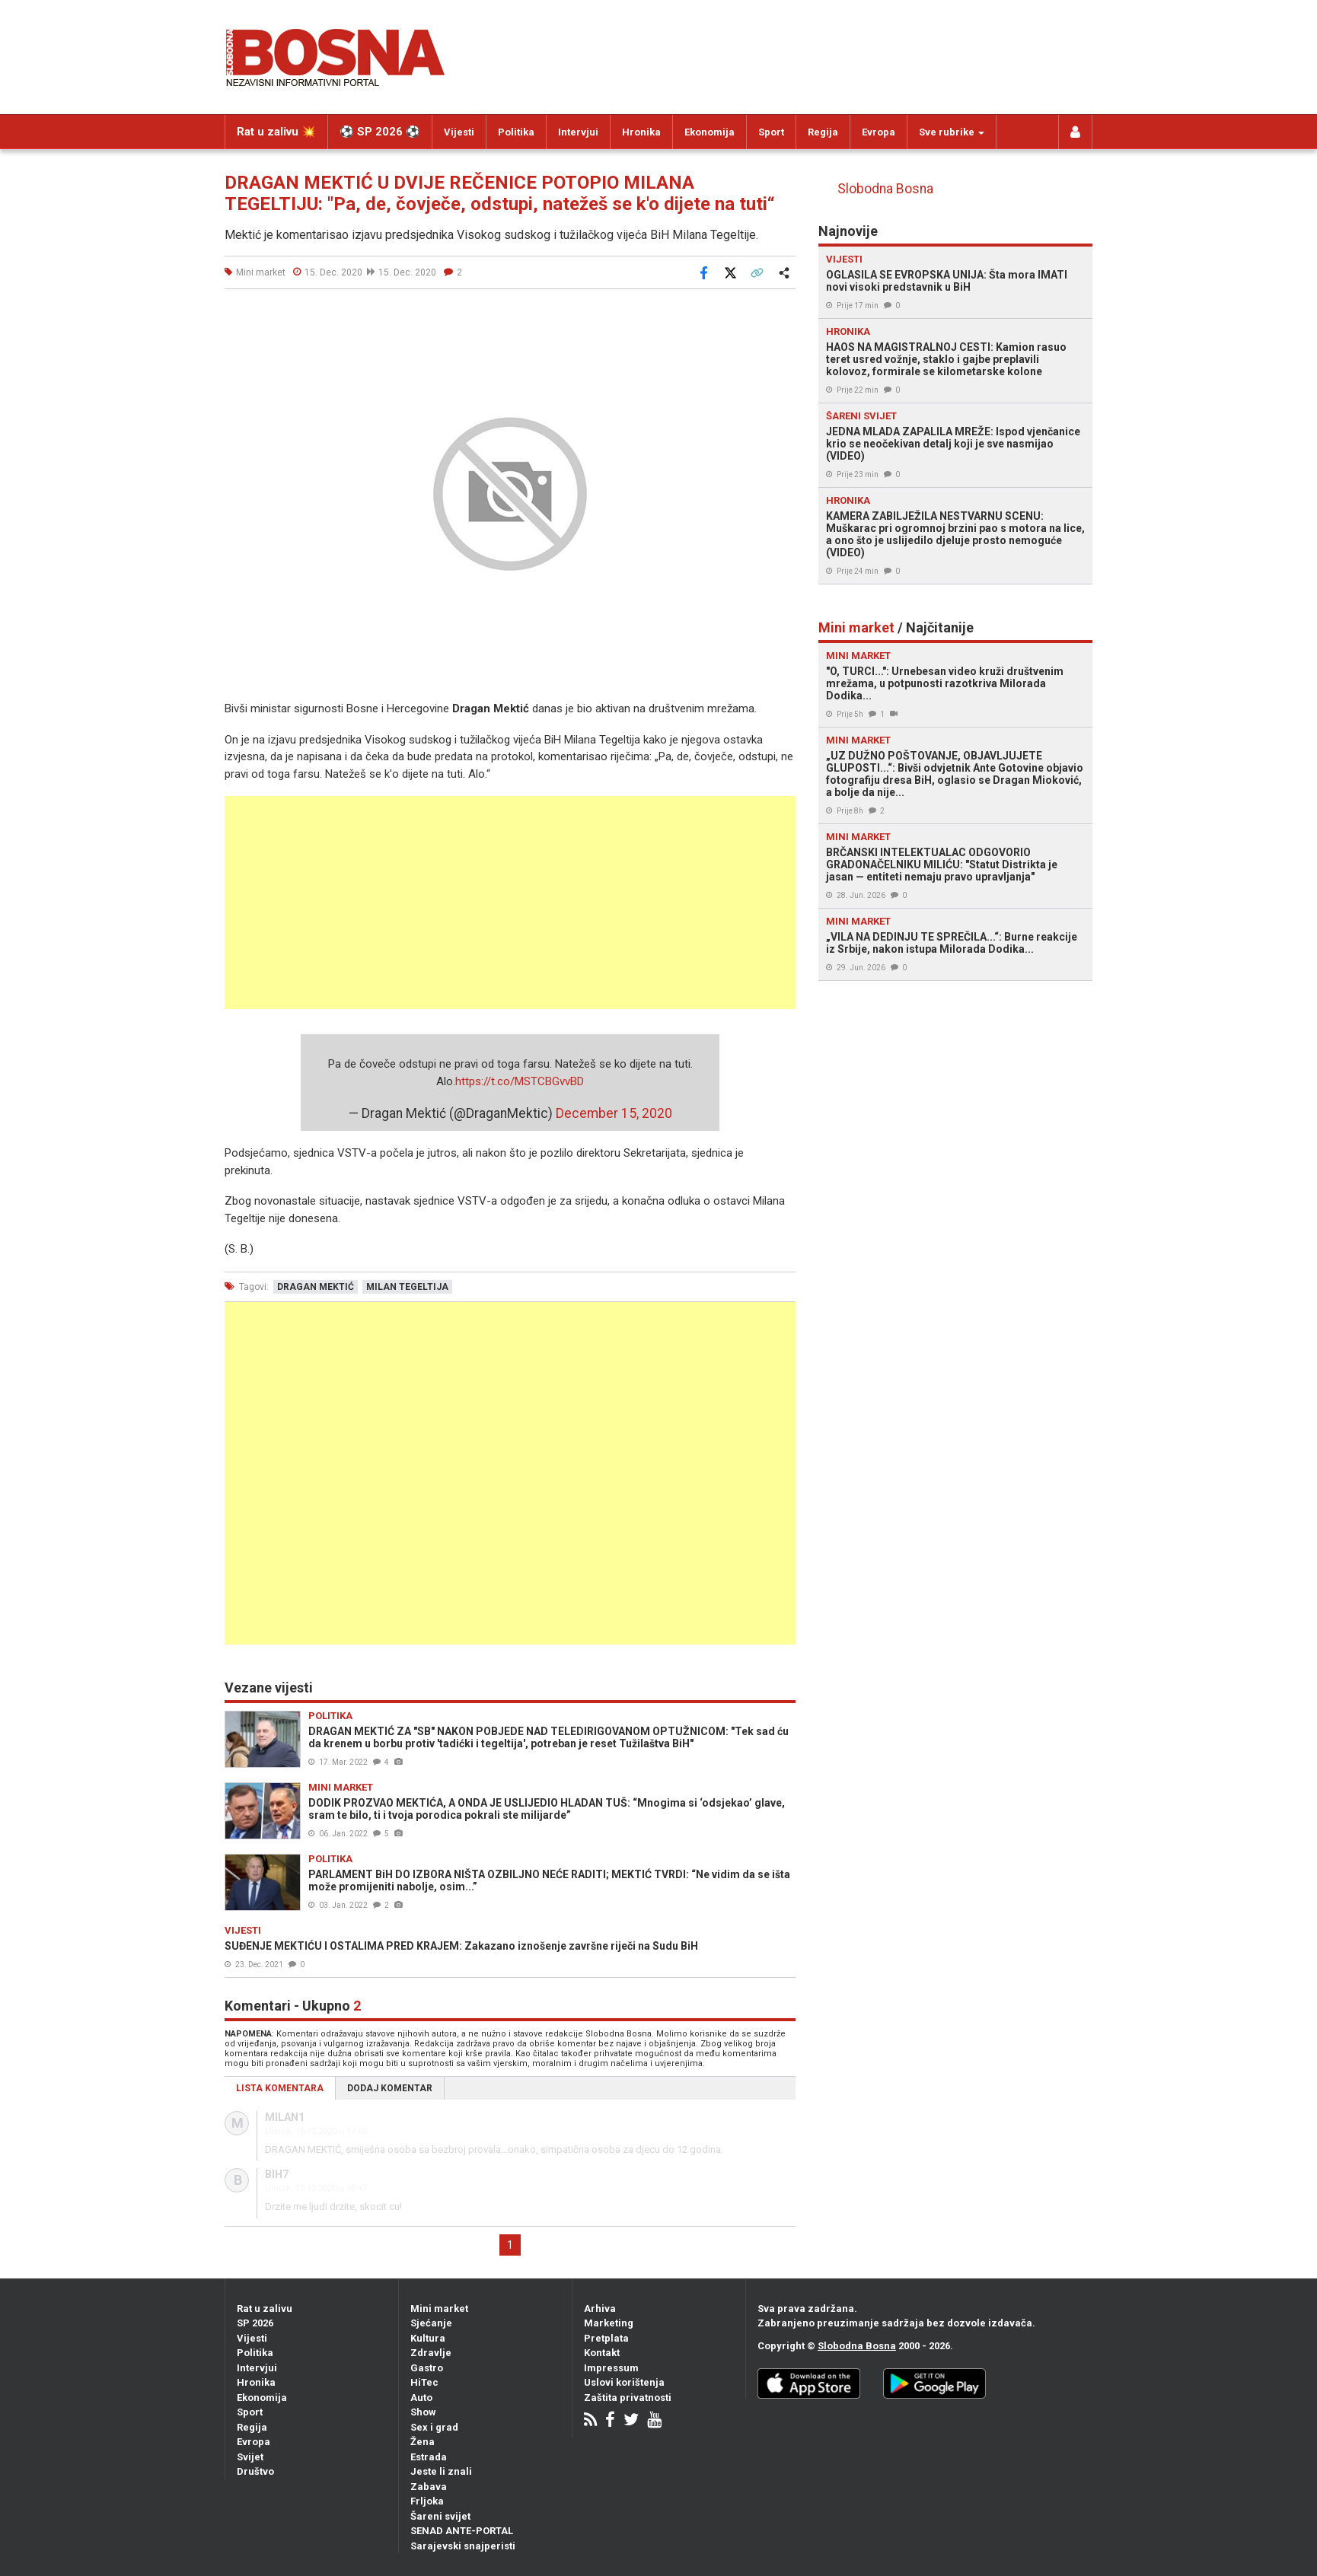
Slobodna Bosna (885, 188)
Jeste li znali (441, 2471)
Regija (823, 132)
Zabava (428, 2486)
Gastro (426, 2368)
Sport (771, 132)
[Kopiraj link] (757, 272)
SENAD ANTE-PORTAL (461, 2530)
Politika (516, 132)
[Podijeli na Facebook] (703, 272)
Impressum (611, 2368)
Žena (422, 2441)
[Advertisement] (510, 902)
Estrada (428, 2457)
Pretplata (606, 2338)
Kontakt (602, 2352)
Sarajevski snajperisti (462, 2546)
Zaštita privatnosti (627, 2397)
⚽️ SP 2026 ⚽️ (380, 132)
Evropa (878, 132)
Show (423, 2412)
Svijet (250, 2457)
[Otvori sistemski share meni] (783, 272)
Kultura (427, 2338)
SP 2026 (255, 2323)
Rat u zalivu (264, 2308)
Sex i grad (434, 2427)
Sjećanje (431, 2323)
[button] (782, 318)
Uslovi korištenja (624, 2382)
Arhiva (600, 2308)
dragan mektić (315, 1287)
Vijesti (459, 132)
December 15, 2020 (614, 1113)
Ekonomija (709, 132)
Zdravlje (430, 2352)
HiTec (424, 2382)
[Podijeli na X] (730, 272)
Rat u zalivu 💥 (276, 132)
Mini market (439, 2308)
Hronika (641, 132)
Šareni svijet (440, 2516)
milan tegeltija (407, 1287)
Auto (421, 2397)
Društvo (255, 2471)
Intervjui (578, 132)
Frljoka (427, 2501)
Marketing (608, 2323)
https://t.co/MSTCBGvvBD (519, 1081)
